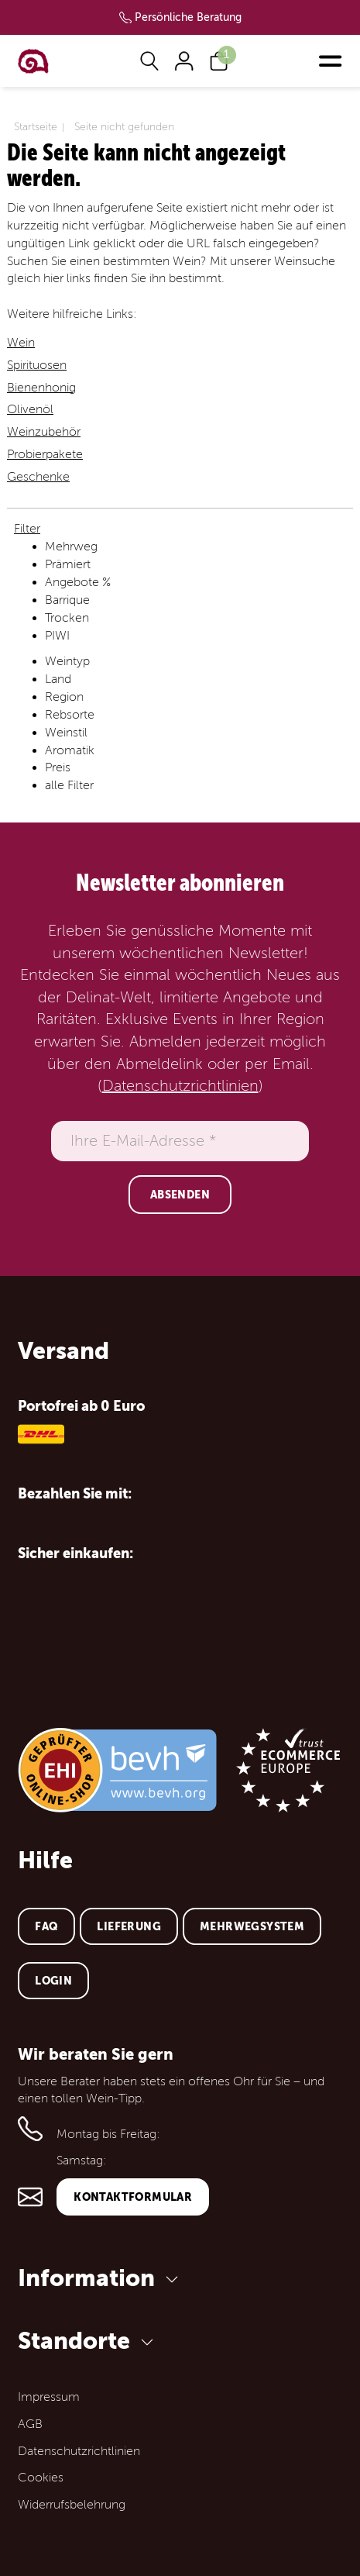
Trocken (67, 618)
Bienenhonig (41, 388)
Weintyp (67, 661)
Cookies (40, 2478)
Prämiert (68, 564)
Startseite (35, 127)
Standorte (88, 2340)
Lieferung (129, 1926)
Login (53, 1980)
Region (64, 697)
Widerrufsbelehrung (71, 2505)
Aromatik (69, 750)
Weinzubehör (44, 432)
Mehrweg (71, 546)
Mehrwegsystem (252, 1926)
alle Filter (69, 785)
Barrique (67, 600)
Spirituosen (37, 365)
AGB (30, 2424)
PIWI (57, 636)
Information (100, 2278)
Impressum (49, 2397)
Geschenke (38, 477)
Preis (57, 767)
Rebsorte (69, 715)
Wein (21, 343)
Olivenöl (30, 409)
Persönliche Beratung (188, 17)
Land (58, 679)
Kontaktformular (133, 2197)
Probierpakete (45, 454)
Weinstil (66, 733)
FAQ (46, 1926)
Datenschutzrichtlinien (180, 1086)
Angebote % (78, 582)
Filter (27, 529)
